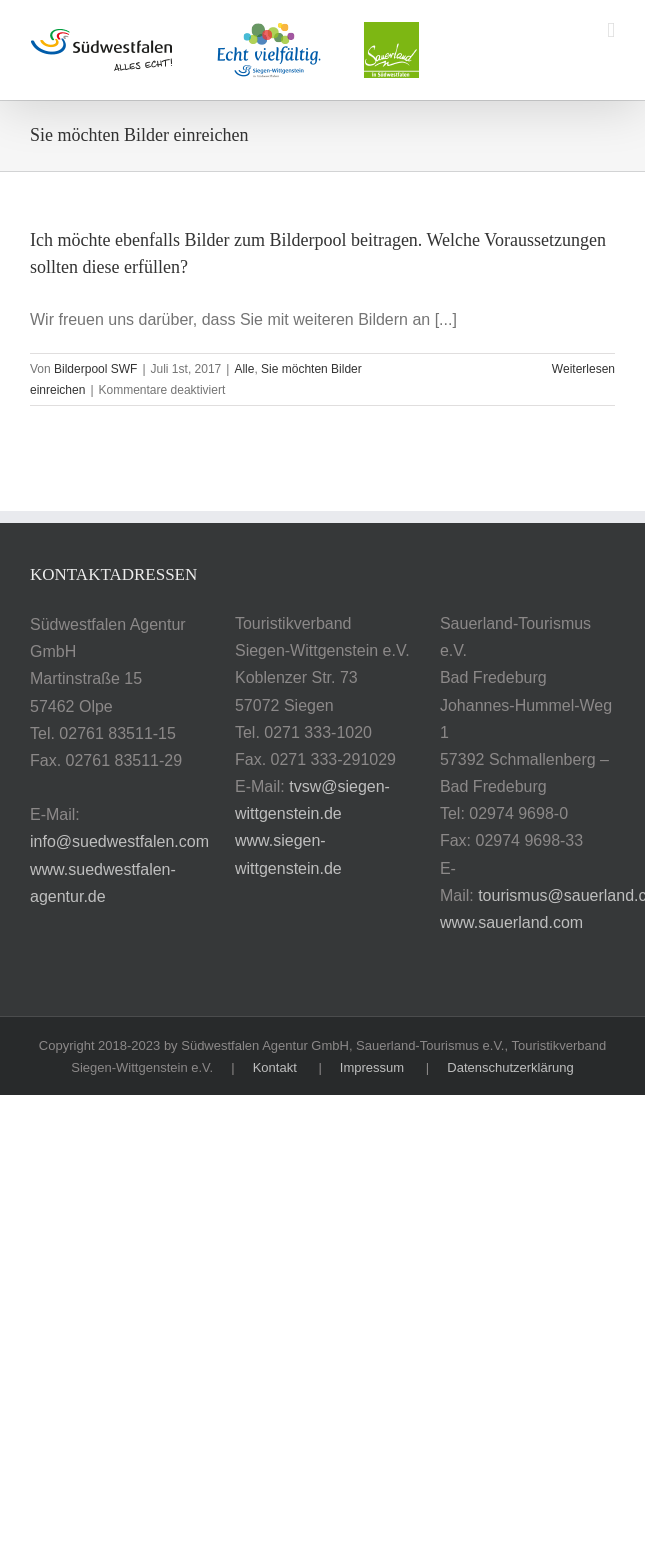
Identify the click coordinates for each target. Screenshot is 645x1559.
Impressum (372, 1067)
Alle (244, 369)
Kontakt (275, 1067)
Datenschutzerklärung (510, 1067)
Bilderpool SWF (95, 369)
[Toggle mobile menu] (611, 30)
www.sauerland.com (511, 922)
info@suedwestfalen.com (119, 841)
